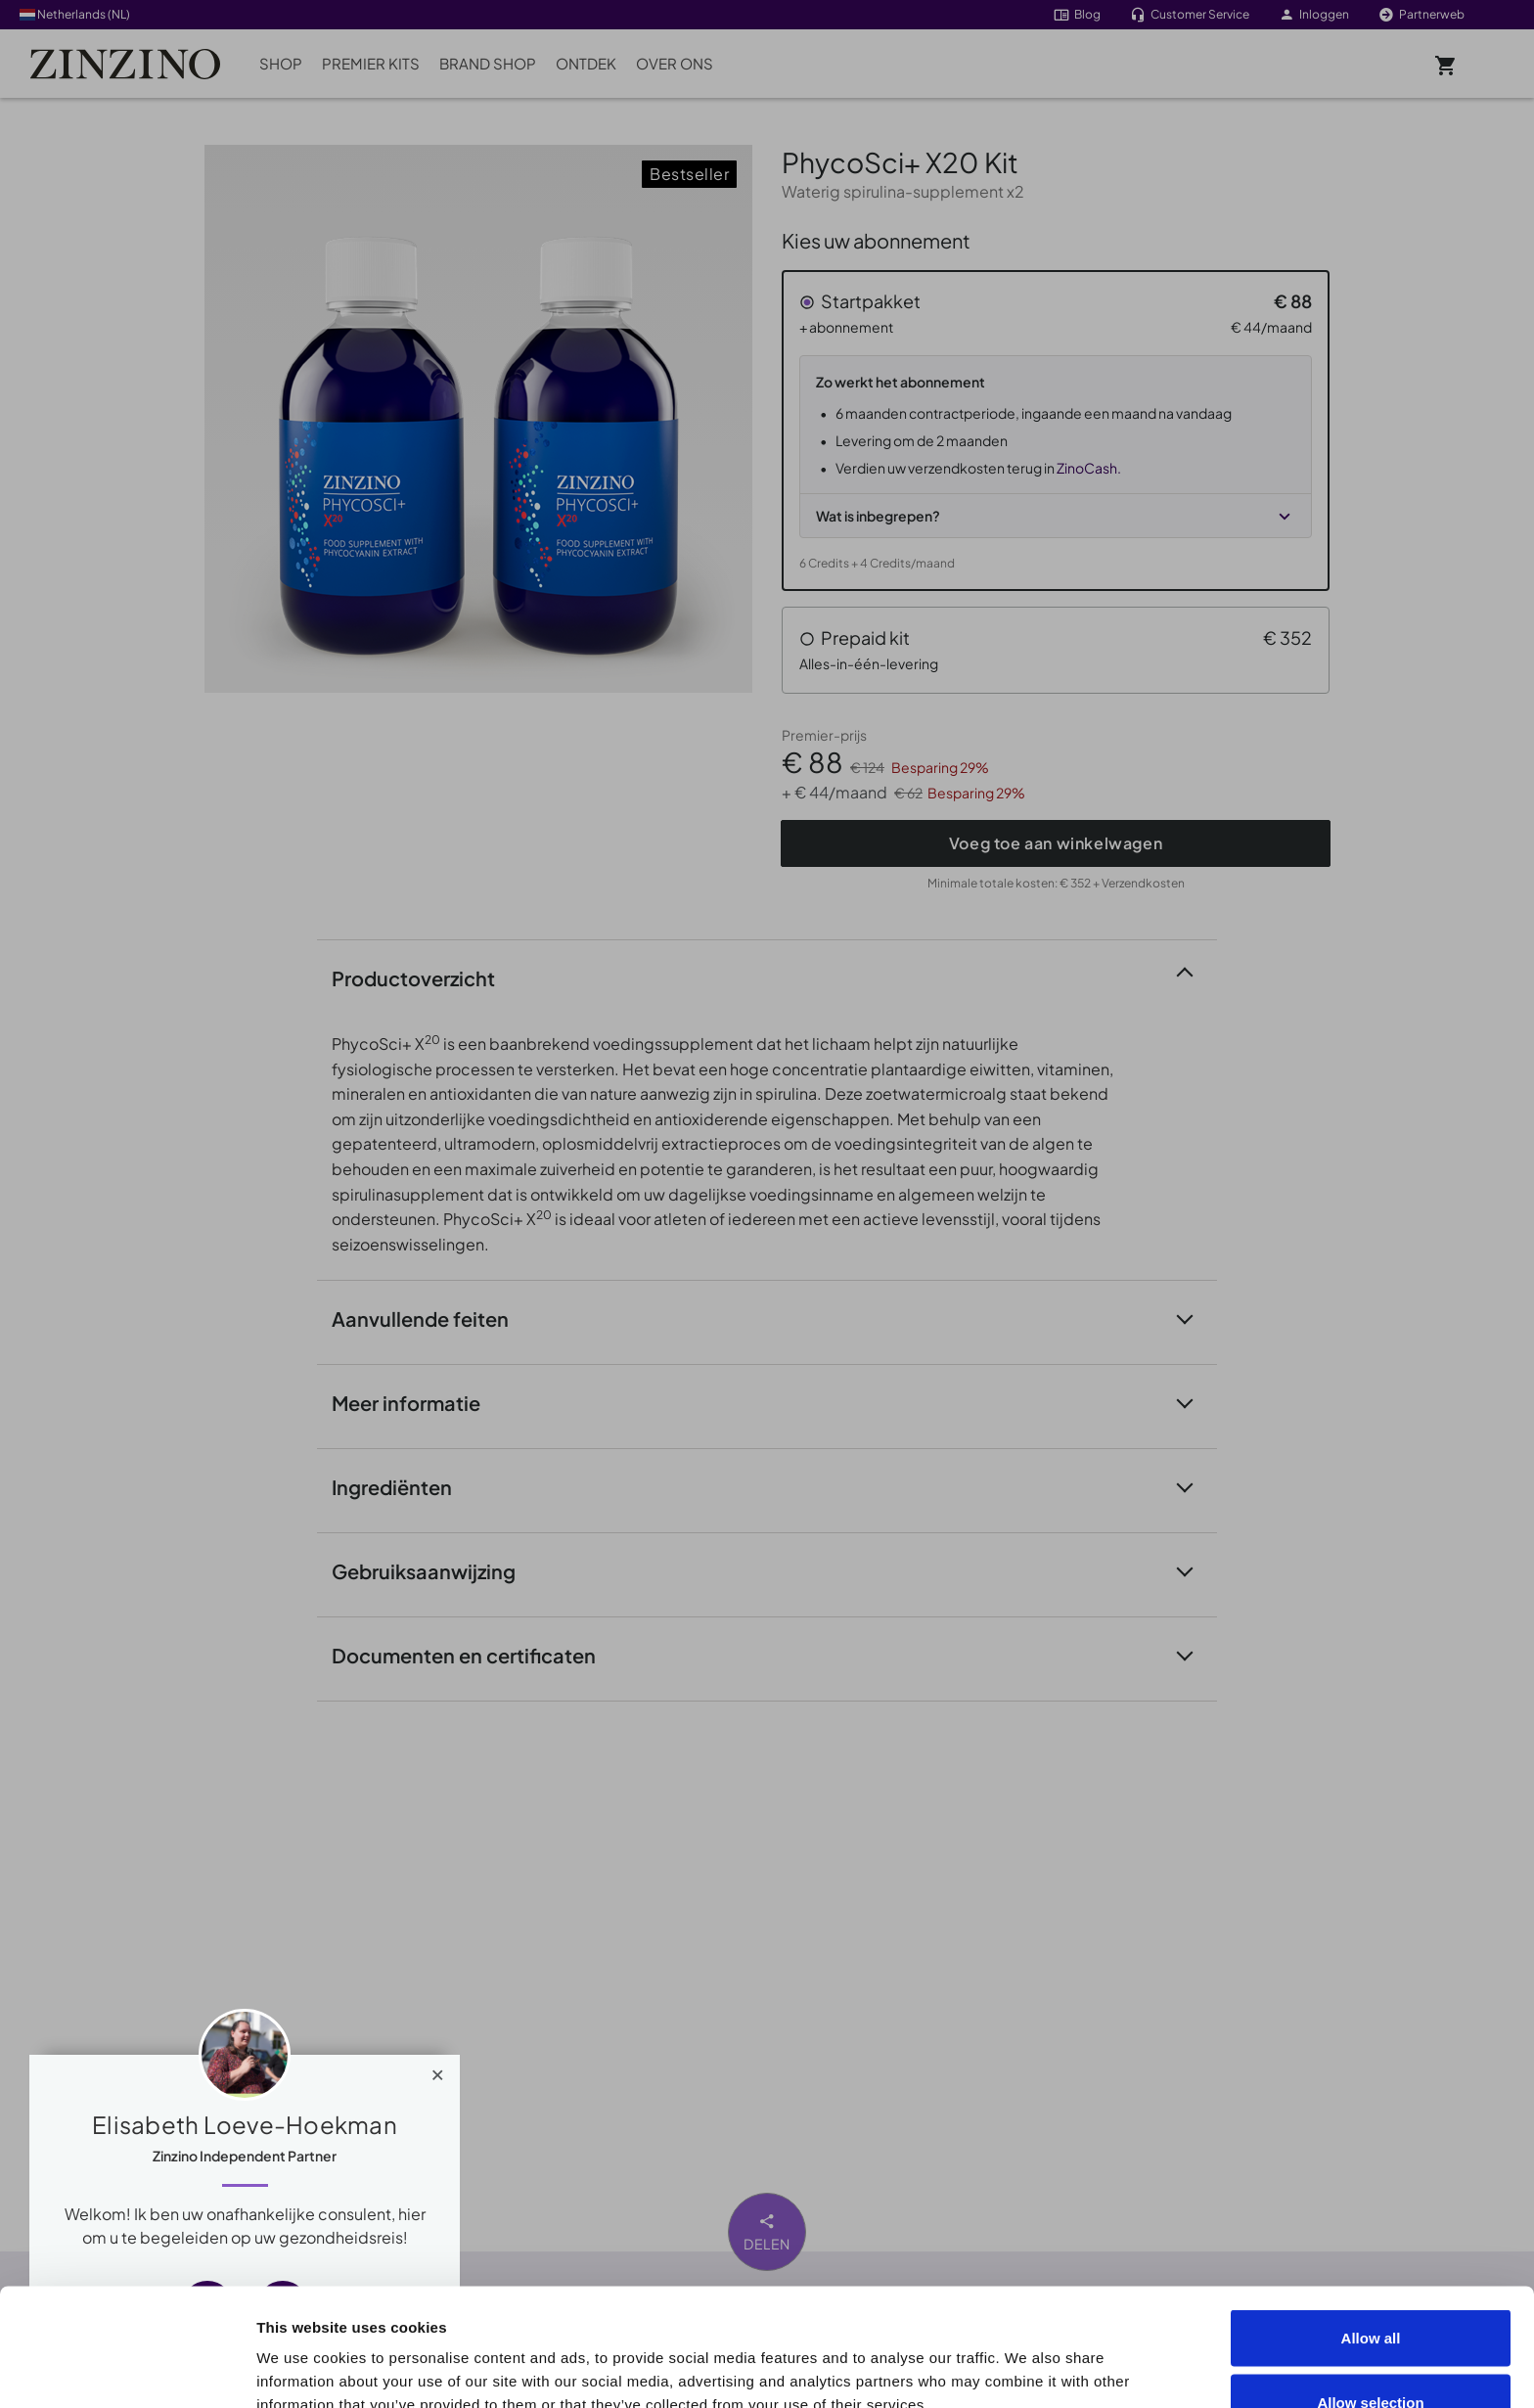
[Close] (437, 2070)
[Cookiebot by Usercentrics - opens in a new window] (126, 2370)
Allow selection (1370, 2292)
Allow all (1371, 2227)
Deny (1371, 2355)
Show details (1106, 2357)
